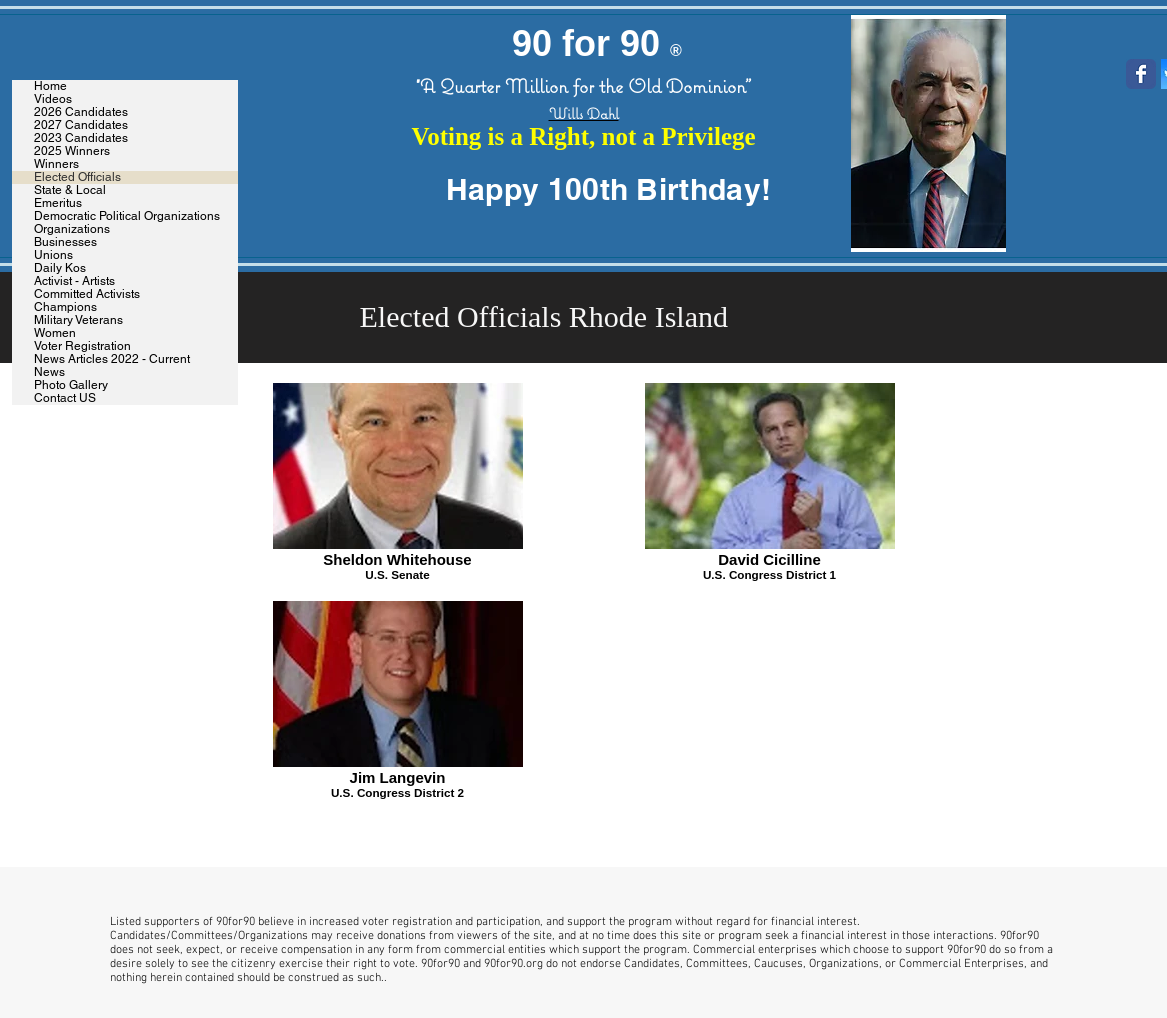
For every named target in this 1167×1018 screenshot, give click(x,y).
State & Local (70, 190)
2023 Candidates (81, 138)
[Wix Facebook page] (1141, 74)
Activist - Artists (74, 281)
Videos (53, 99)
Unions (53, 255)
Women (55, 333)
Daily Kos (60, 268)
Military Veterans (78, 320)
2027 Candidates (81, 125)
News (49, 372)
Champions (65, 307)
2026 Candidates (81, 112)
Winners (56, 164)
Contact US (65, 398)
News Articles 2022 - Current (112, 359)
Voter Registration (82, 346)
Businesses (65, 242)
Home (50, 86)
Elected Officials (77, 177)
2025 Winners (72, 151)
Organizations (72, 229)
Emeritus (58, 203)
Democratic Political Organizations (127, 216)
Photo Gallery (71, 385)
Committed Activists (87, 294)
